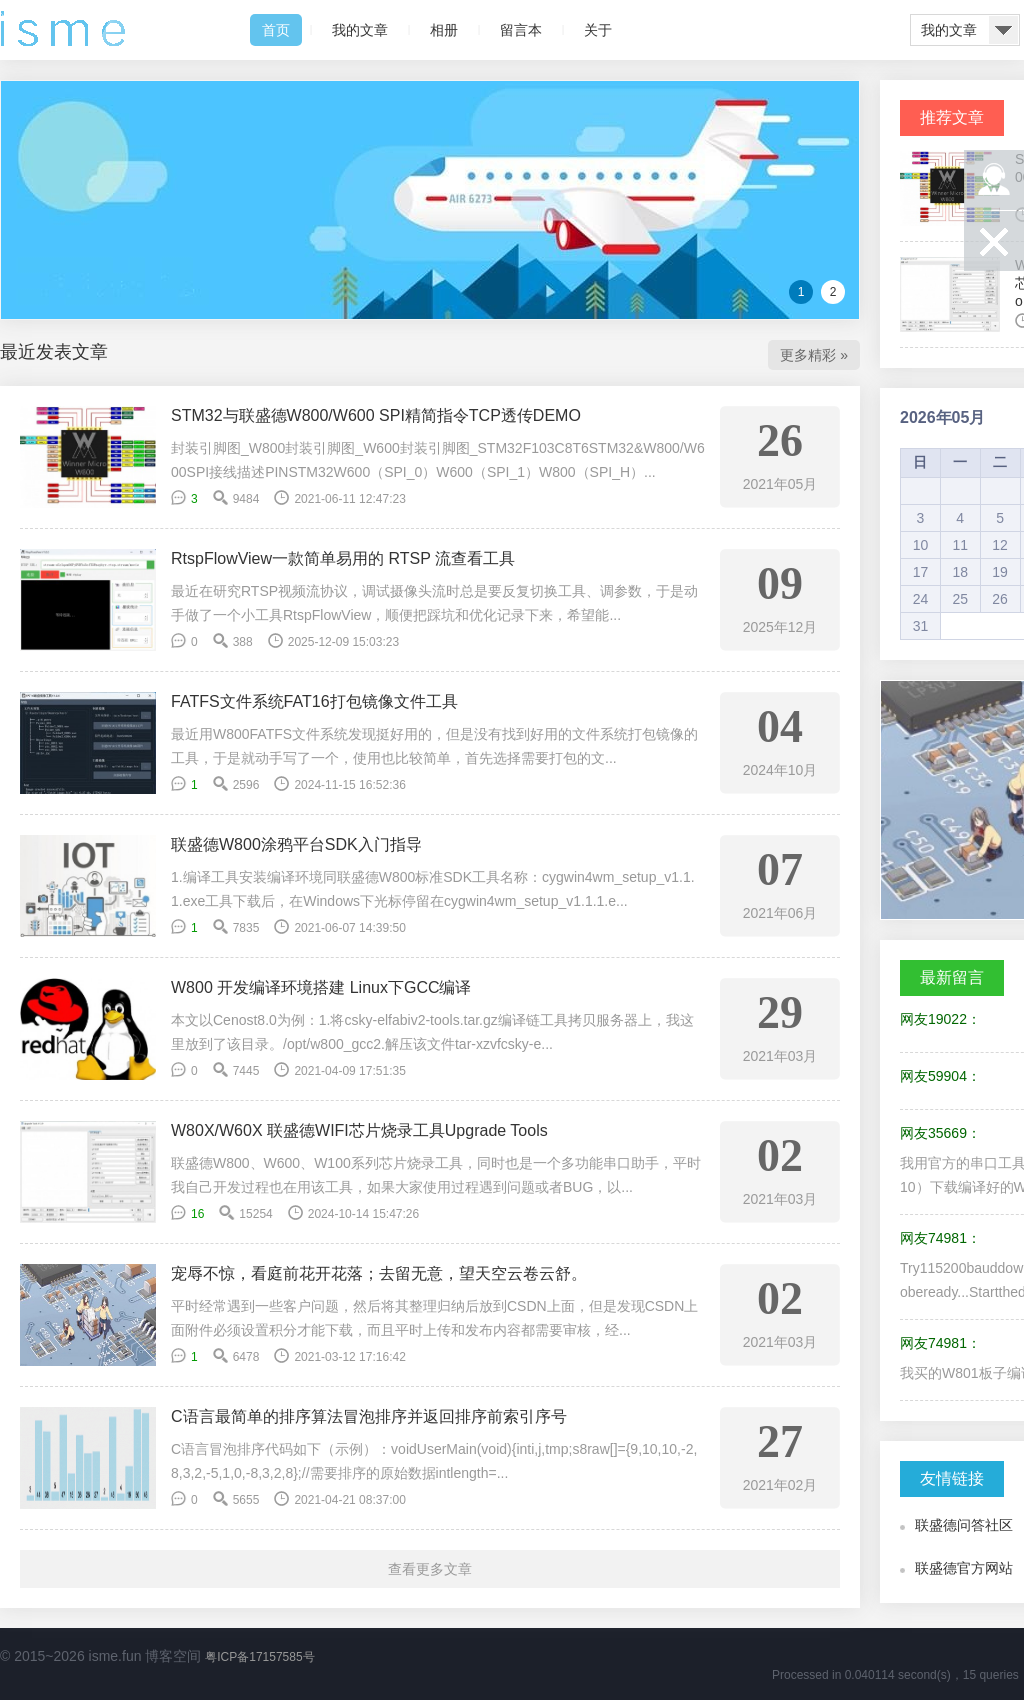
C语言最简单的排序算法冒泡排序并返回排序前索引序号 (369, 1416)
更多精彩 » (814, 355)
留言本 (521, 30)
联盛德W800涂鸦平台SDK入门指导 (296, 844)
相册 (444, 30)
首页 (276, 30)
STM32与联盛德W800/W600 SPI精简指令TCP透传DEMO (376, 415)
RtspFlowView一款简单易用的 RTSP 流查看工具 (343, 558)
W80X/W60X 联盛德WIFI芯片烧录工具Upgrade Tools (359, 1130)
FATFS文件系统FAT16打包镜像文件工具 (314, 701)
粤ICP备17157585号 (259, 1657)
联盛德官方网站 (964, 1568)
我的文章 (360, 30)
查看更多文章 (430, 1569)
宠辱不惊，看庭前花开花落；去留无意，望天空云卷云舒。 (379, 1273)
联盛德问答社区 (964, 1525)
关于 (598, 30)
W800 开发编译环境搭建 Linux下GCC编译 (321, 987)
